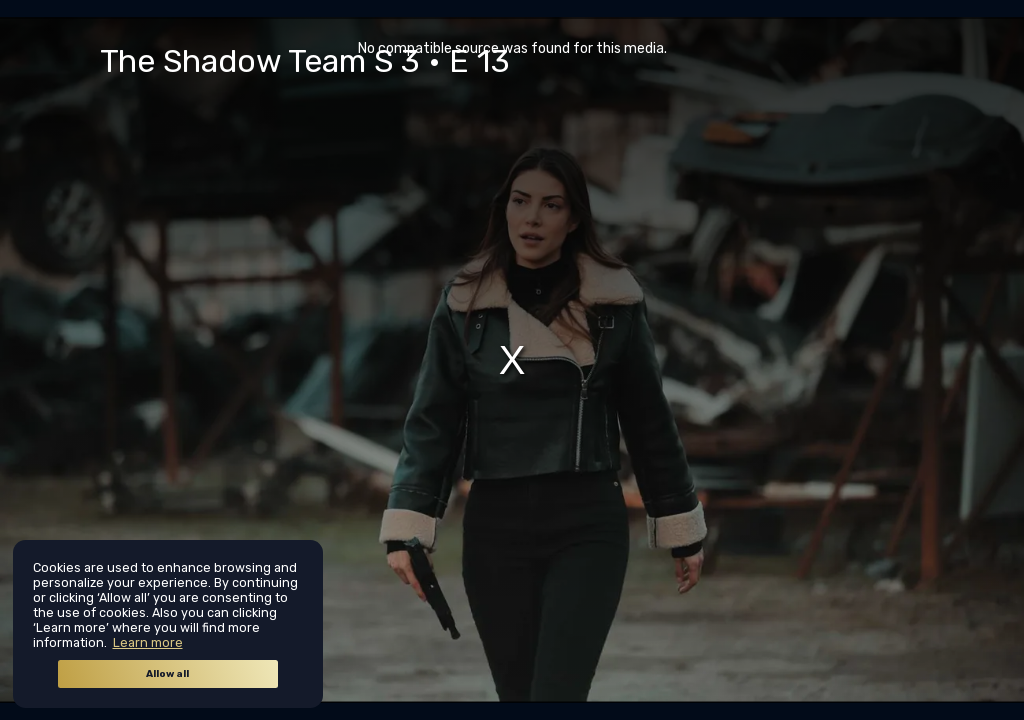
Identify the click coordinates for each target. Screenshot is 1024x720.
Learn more (148, 642)
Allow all (167, 674)
